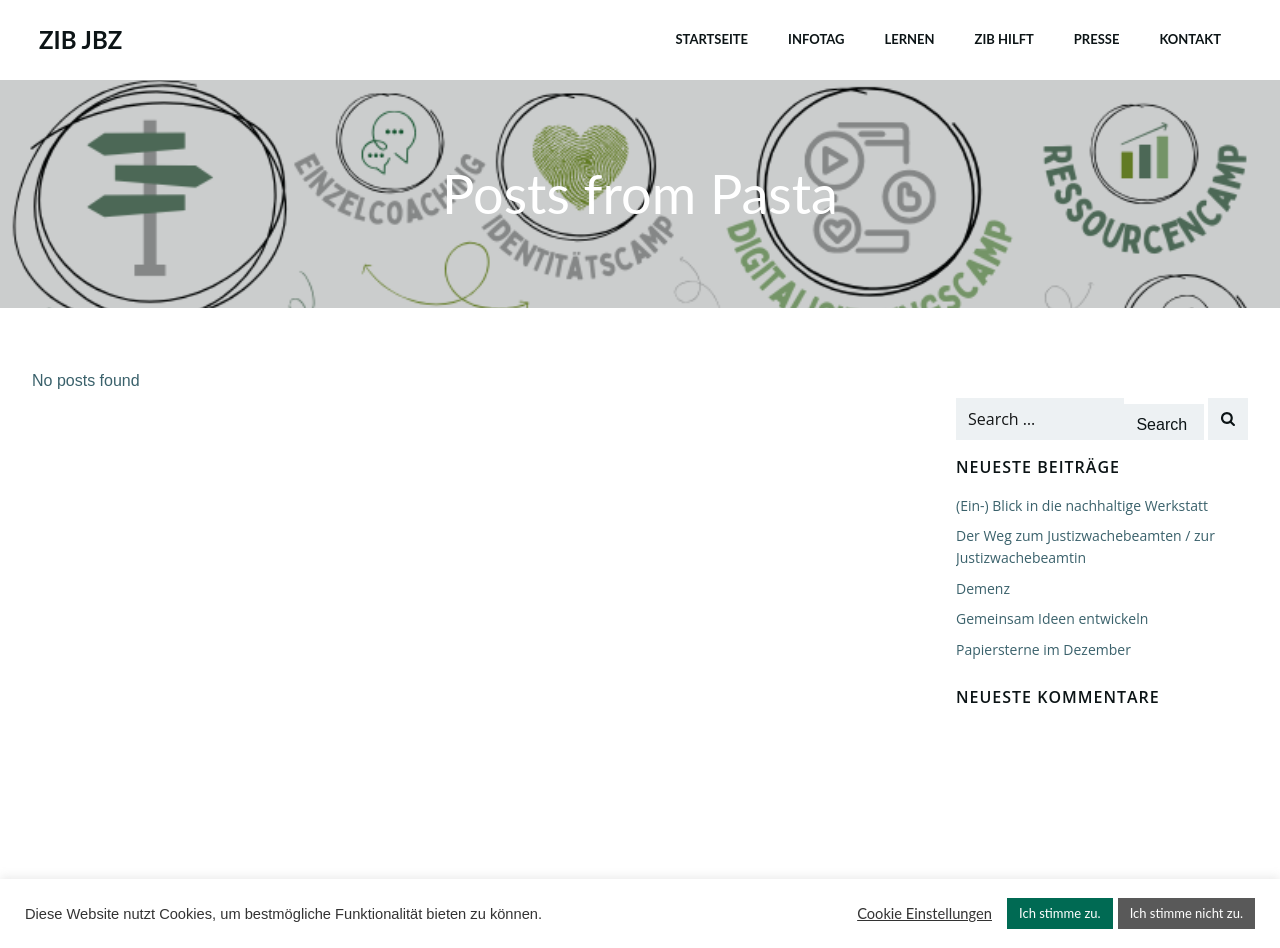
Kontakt (1190, 39)
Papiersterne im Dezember (1043, 649)
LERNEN (909, 39)
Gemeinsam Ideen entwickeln (1052, 618)
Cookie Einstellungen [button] (924, 913)
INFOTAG (816, 39)
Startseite (711, 39)
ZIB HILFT (1004, 39)
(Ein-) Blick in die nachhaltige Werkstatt (1082, 505)
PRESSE (1097, 39)
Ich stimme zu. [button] (1060, 913)
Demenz (983, 588)
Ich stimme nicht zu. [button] (1186, 913)
